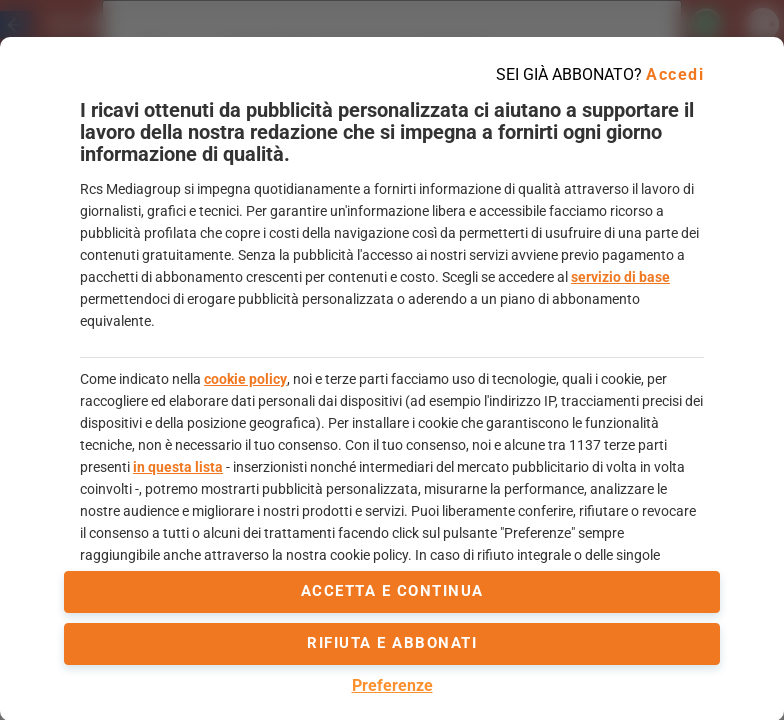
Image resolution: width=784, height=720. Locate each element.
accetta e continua (392, 591)
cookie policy (245, 379)
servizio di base (620, 277)
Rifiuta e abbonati (392, 643)
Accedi (675, 74)
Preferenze (392, 685)
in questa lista (178, 467)
